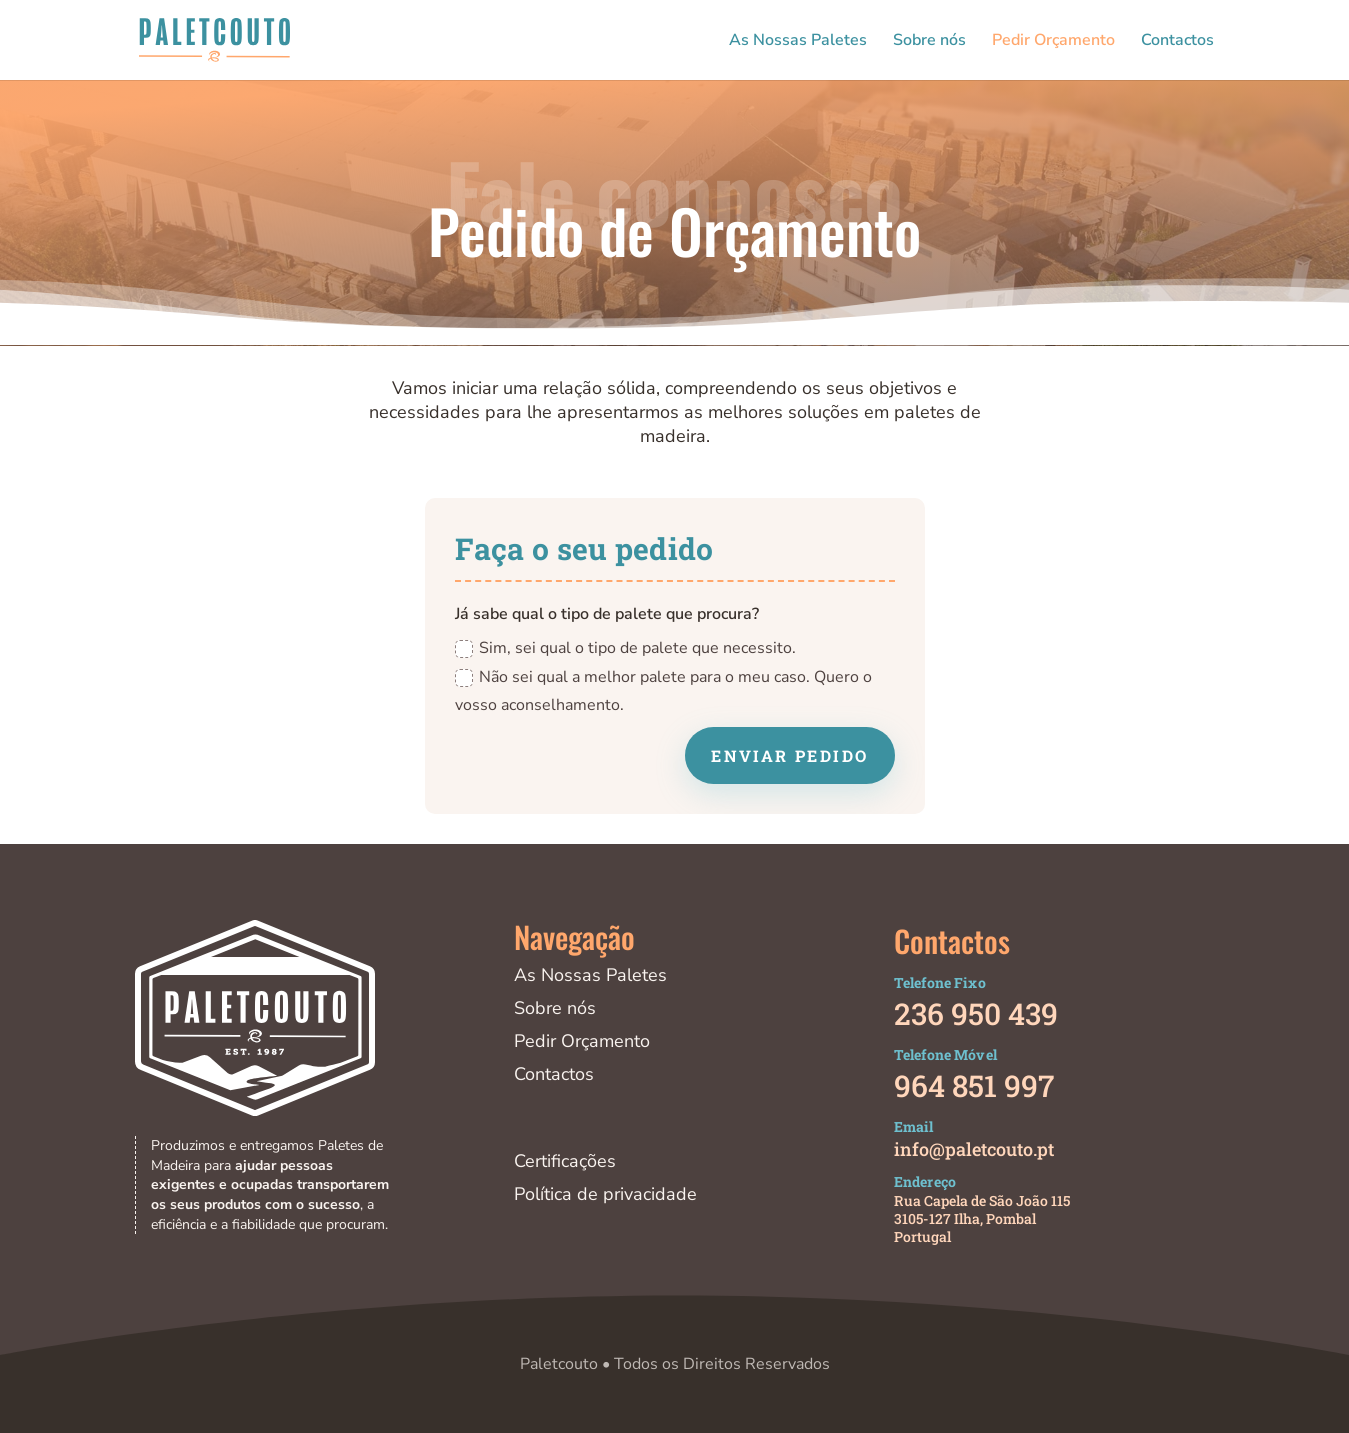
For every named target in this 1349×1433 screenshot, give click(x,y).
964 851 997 (974, 1085)
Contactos (1177, 42)
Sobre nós (929, 42)
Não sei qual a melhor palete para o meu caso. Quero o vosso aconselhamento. (663, 691)
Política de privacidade (605, 1194)
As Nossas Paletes (798, 42)
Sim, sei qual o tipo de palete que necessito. (625, 648)
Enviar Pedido (789, 755)
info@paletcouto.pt (974, 1149)
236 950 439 (976, 1013)
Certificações (565, 1161)
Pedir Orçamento (1053, 42)
